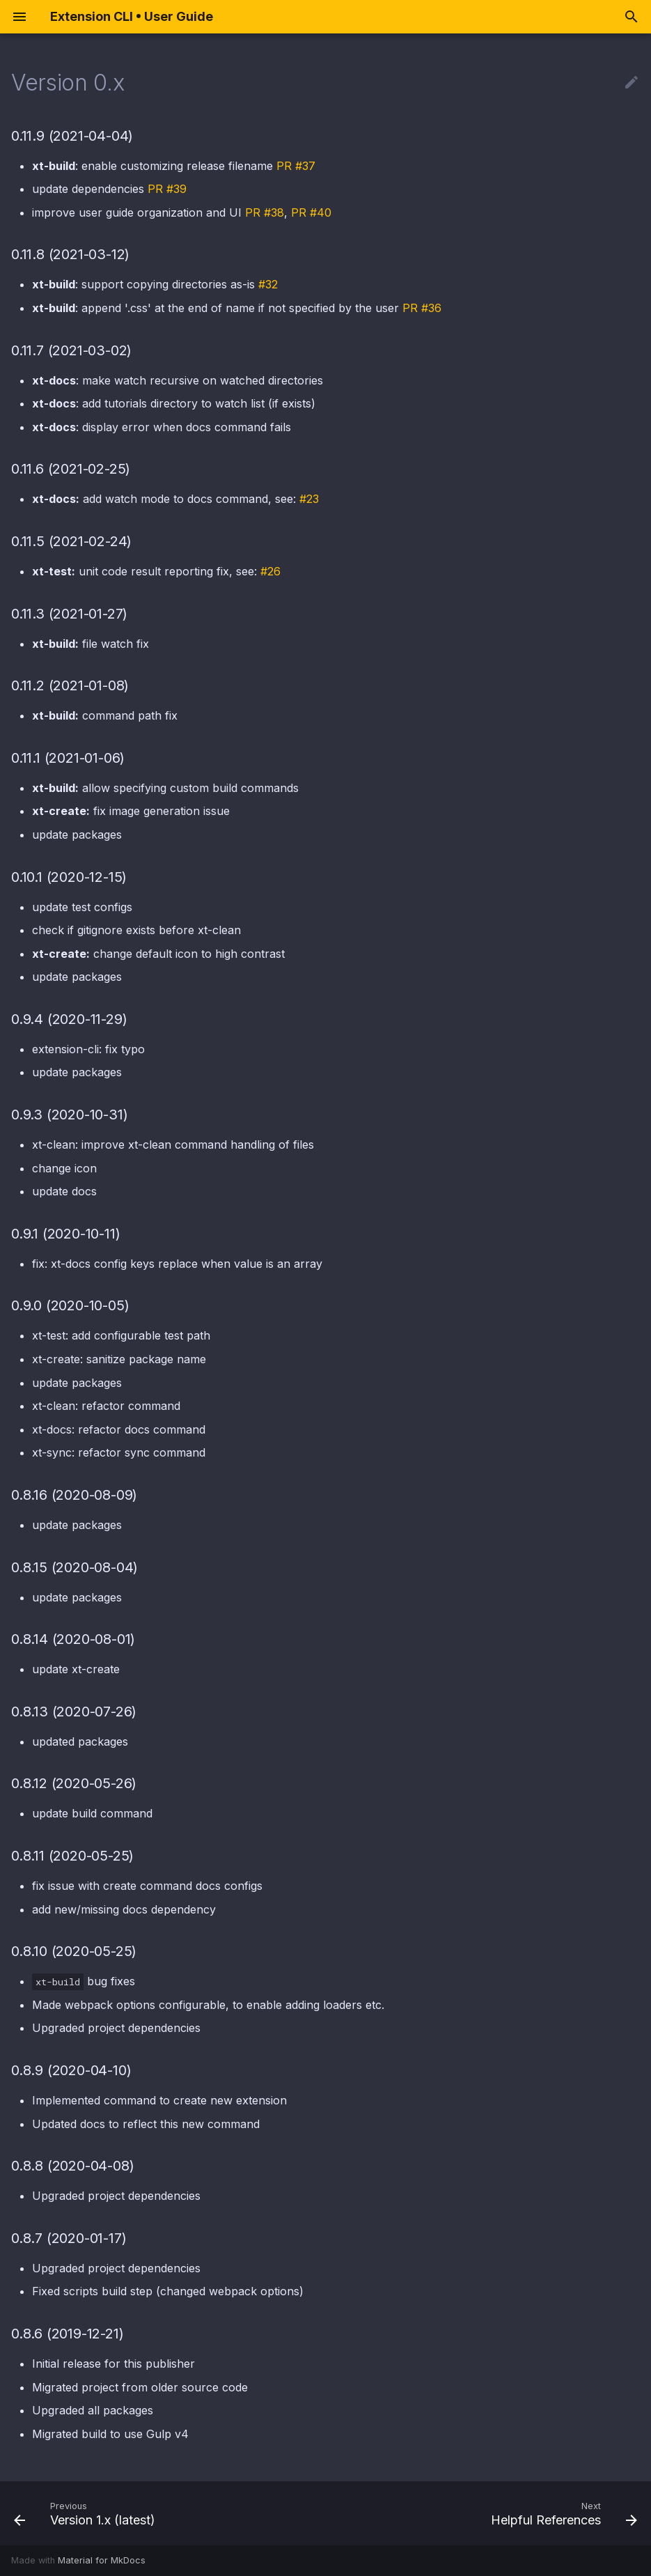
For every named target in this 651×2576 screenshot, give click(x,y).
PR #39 (167, 189)
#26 (270, 571)
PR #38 (264, 212)
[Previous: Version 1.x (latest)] (87, 2513)
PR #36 (421, 308)
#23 (309, 499)
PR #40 (311, 212)
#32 (268, 284)
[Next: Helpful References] (561, 2513)
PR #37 (295, 166)
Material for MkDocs (102, 2560)
